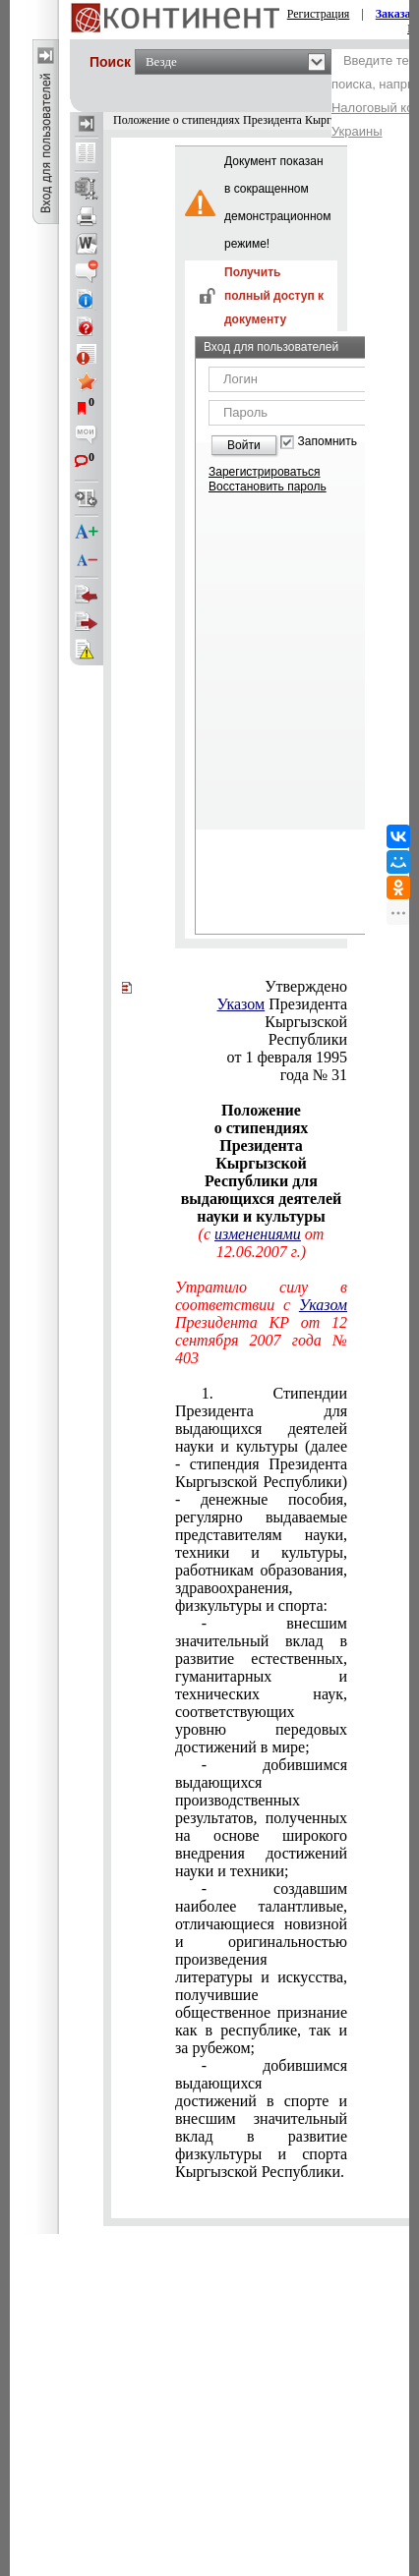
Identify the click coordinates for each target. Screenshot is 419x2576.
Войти (244, 445)
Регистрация (318, 14)
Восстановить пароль (268, 486)
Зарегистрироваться (264, 472)
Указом (241, 1004)
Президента (282, 1004)
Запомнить (327, 441)
